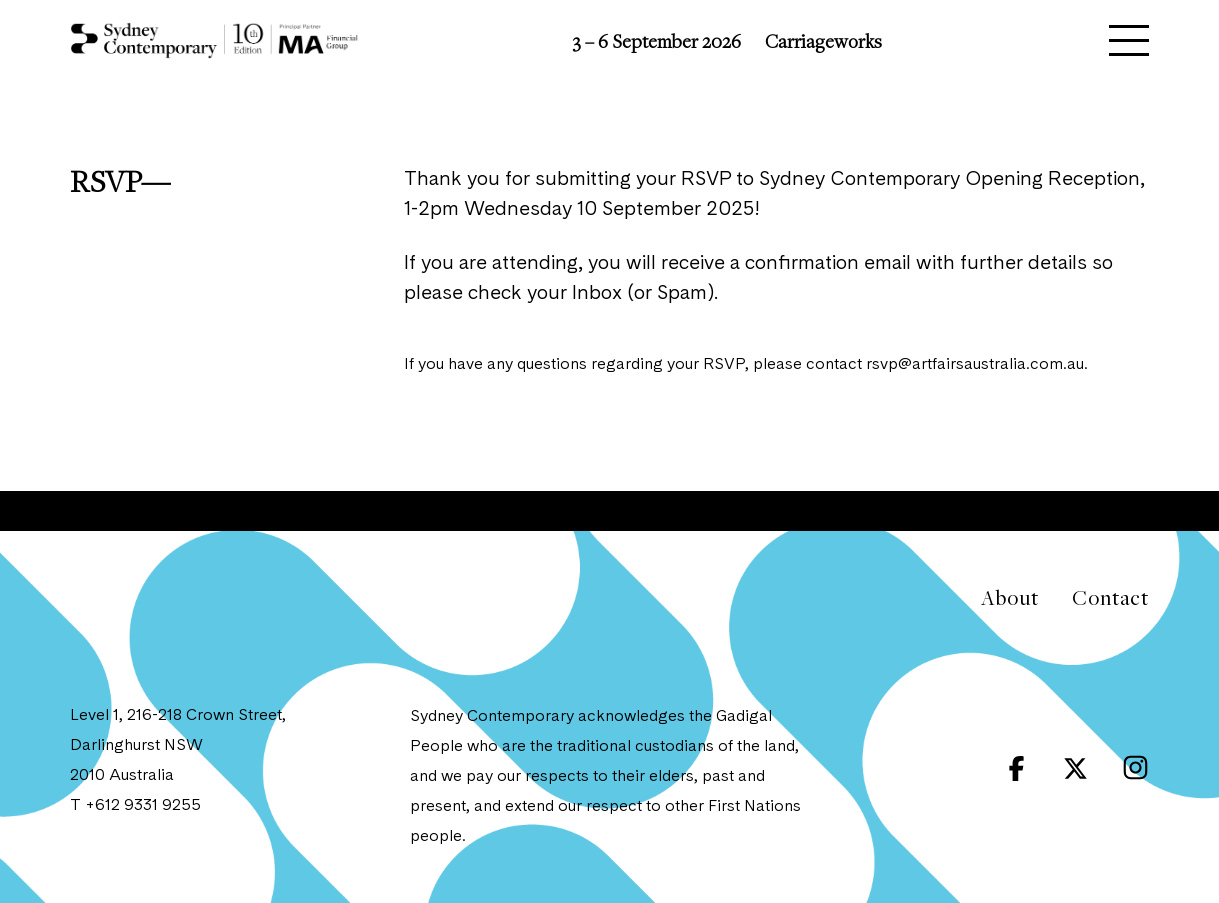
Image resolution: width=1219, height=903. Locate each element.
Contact (1110, 597)
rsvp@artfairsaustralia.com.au (975, 365)
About (1009, 597)
